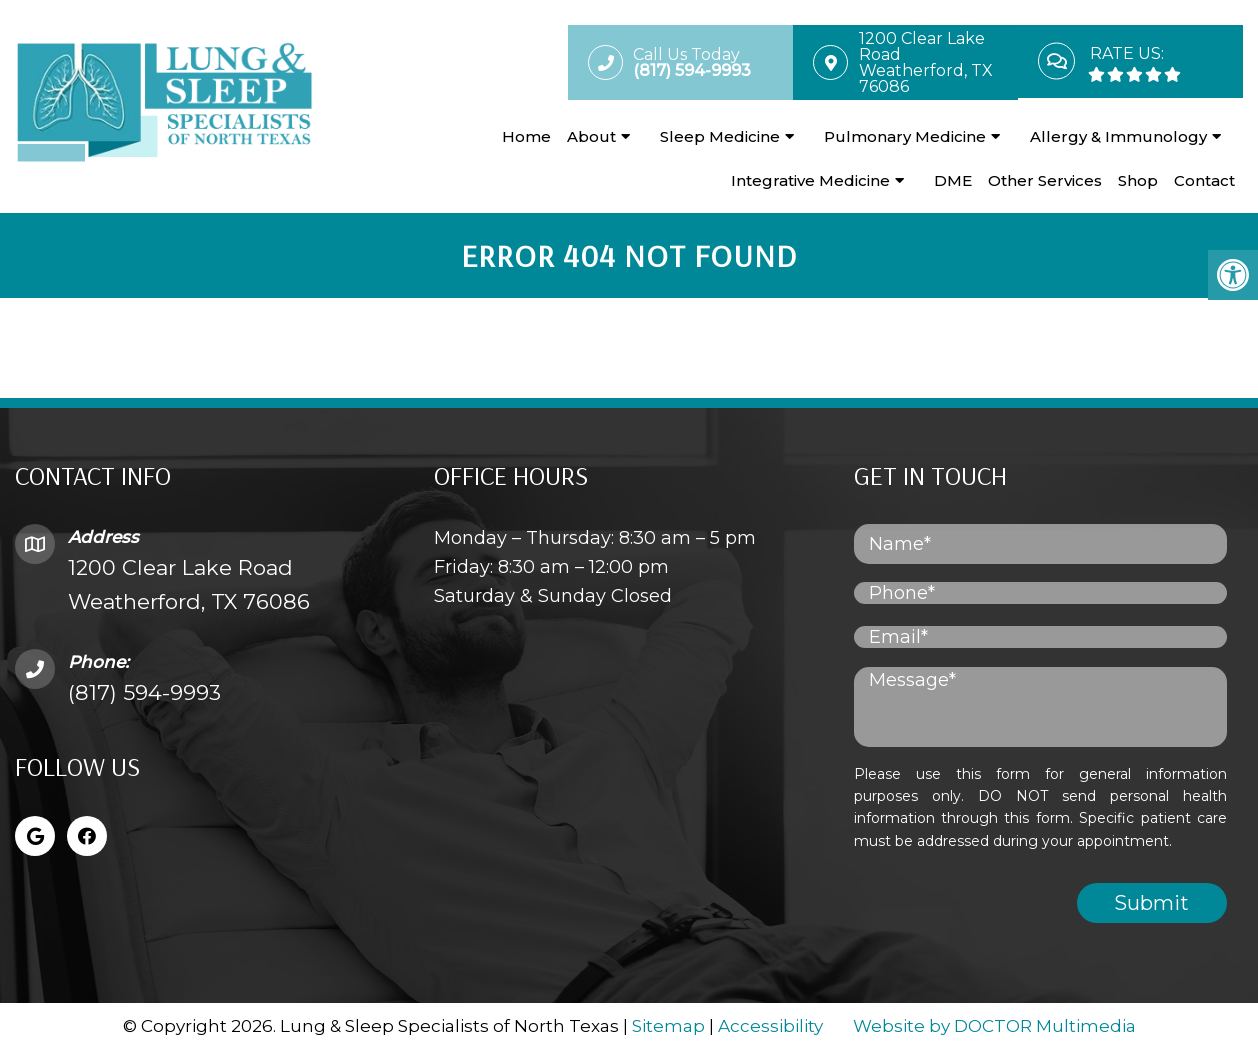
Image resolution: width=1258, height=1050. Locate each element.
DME (953, 180)
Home (526, 136)
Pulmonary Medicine (905, 136)
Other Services (1045, 180)
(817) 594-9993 (144, 692)
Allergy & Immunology (1118, 136)
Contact (1204, 180)
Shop (1138, 180)
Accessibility (770, 1026)
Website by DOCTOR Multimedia (994, 1026)
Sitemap (668, 1026)
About (591, 136)
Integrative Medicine (810, 180)
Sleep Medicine (720, 136)
